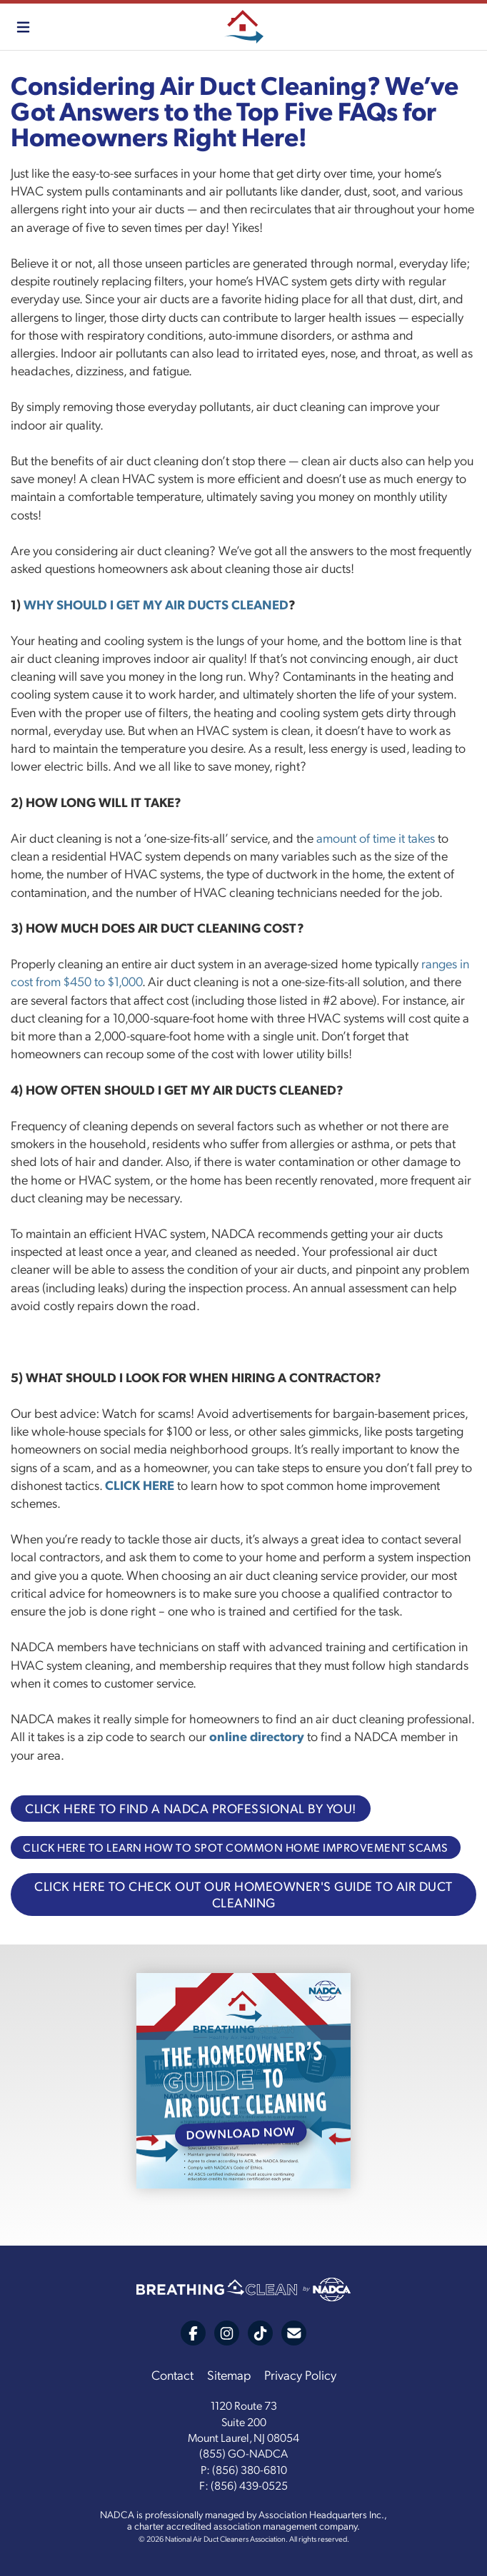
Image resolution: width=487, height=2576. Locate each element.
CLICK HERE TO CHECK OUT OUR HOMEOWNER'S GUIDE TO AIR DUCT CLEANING (243, 1893)
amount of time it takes (375, 837)
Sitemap (229, 2374)
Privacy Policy (300, 2374)
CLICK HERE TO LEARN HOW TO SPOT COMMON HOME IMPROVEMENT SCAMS (235, 1847)
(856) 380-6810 (249, 2469)
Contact (172, 2374)
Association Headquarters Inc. (321, 2513)
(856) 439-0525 (249, 2485)
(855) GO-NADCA (243, 2452)
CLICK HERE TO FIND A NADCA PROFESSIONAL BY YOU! (190, 1808)
